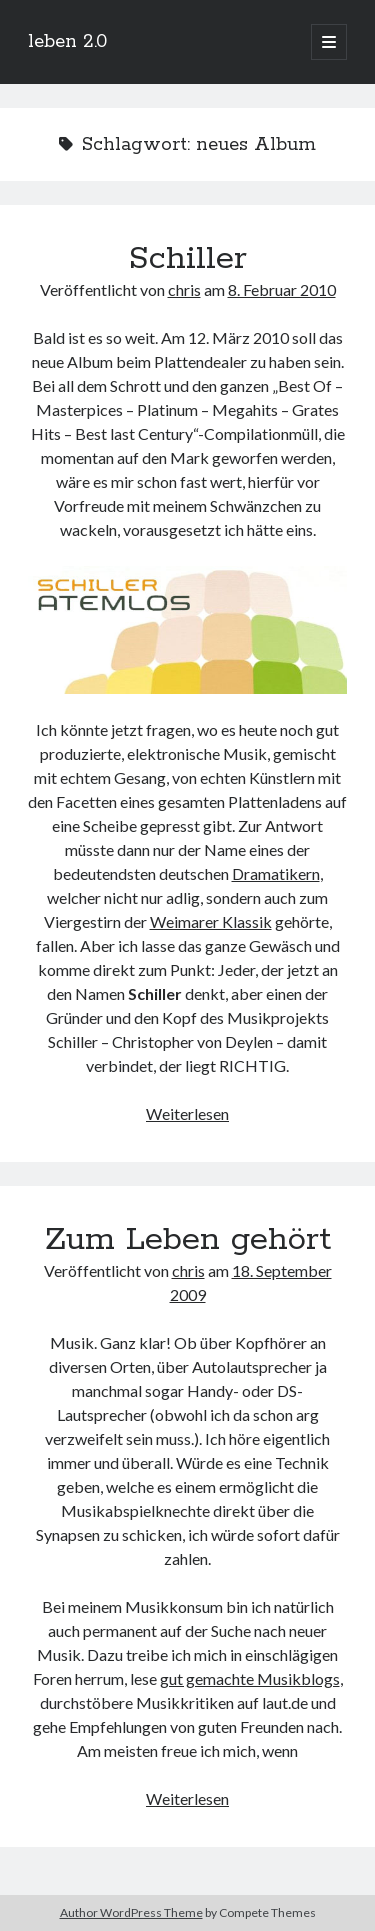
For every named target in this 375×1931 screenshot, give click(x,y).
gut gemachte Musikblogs (250, 1678)
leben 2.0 (67, 42)
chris (184, 289)
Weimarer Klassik (211, 921)
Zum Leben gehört (187, 1240)
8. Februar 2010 (282, 289)
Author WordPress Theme (131, 1912)
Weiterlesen (187, 1113)
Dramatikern (276, 873)
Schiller (187, 259)
